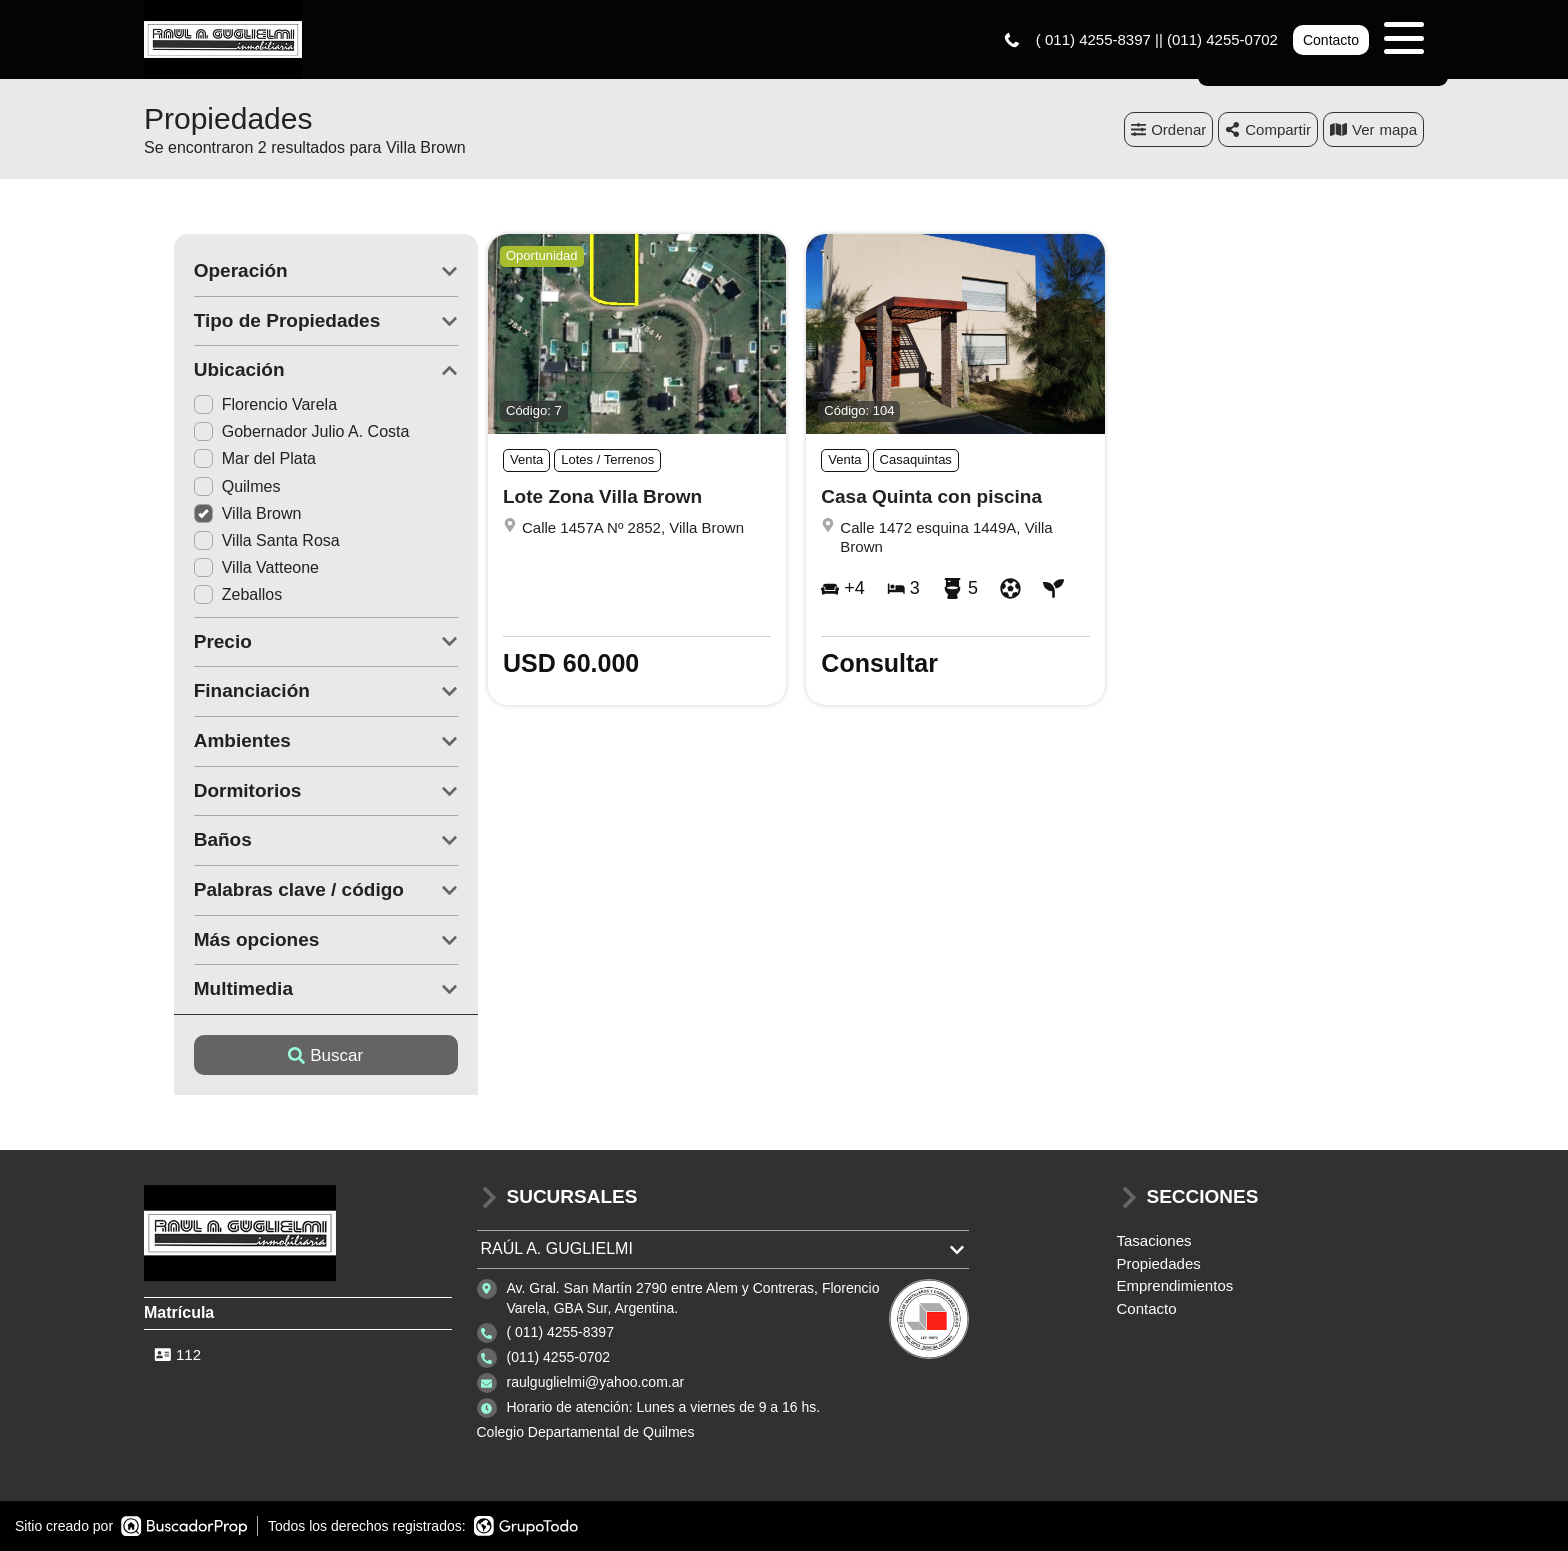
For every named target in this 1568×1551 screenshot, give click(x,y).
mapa (1373, 129)
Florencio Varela (235, 405)
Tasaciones (1154, 1241)
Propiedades (1159, 1263)
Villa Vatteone (226, 568)
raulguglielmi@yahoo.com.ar (596, 1383)
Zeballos (208, 595)
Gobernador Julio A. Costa (272, 432)
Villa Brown (218, 514)
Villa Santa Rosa (237, 541)
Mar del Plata (225, 459)
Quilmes (207, 486)
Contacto (1331, 40)
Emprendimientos (1175, 1286)
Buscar (296, 1055)
